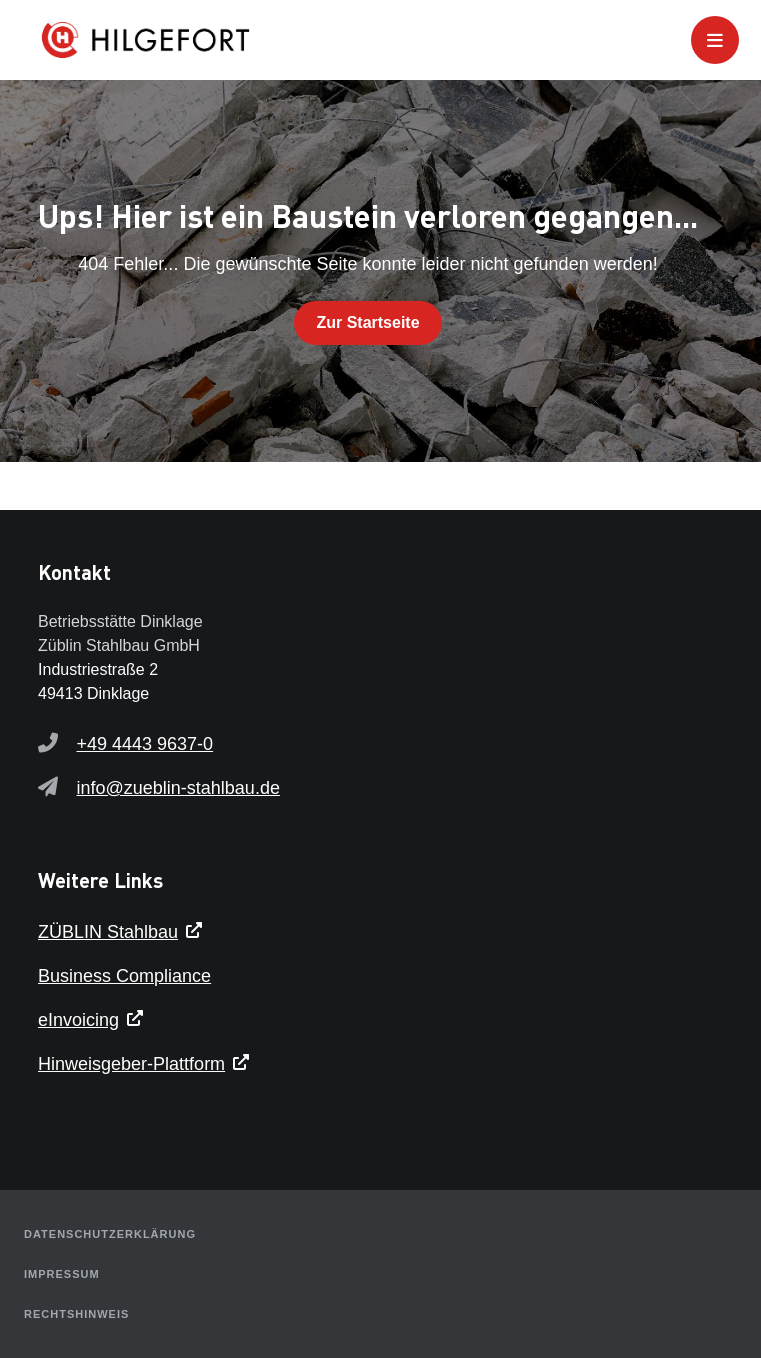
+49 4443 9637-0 (145, 744)
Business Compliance (124, 976)
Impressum (62, 1274)
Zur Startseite (367, 322)
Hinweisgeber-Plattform (131, 1064)
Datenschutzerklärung (110, 1234)
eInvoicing (78, 1020)
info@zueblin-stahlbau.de (178, 788)
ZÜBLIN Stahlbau (108, 932)
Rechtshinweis (76, 1314)
